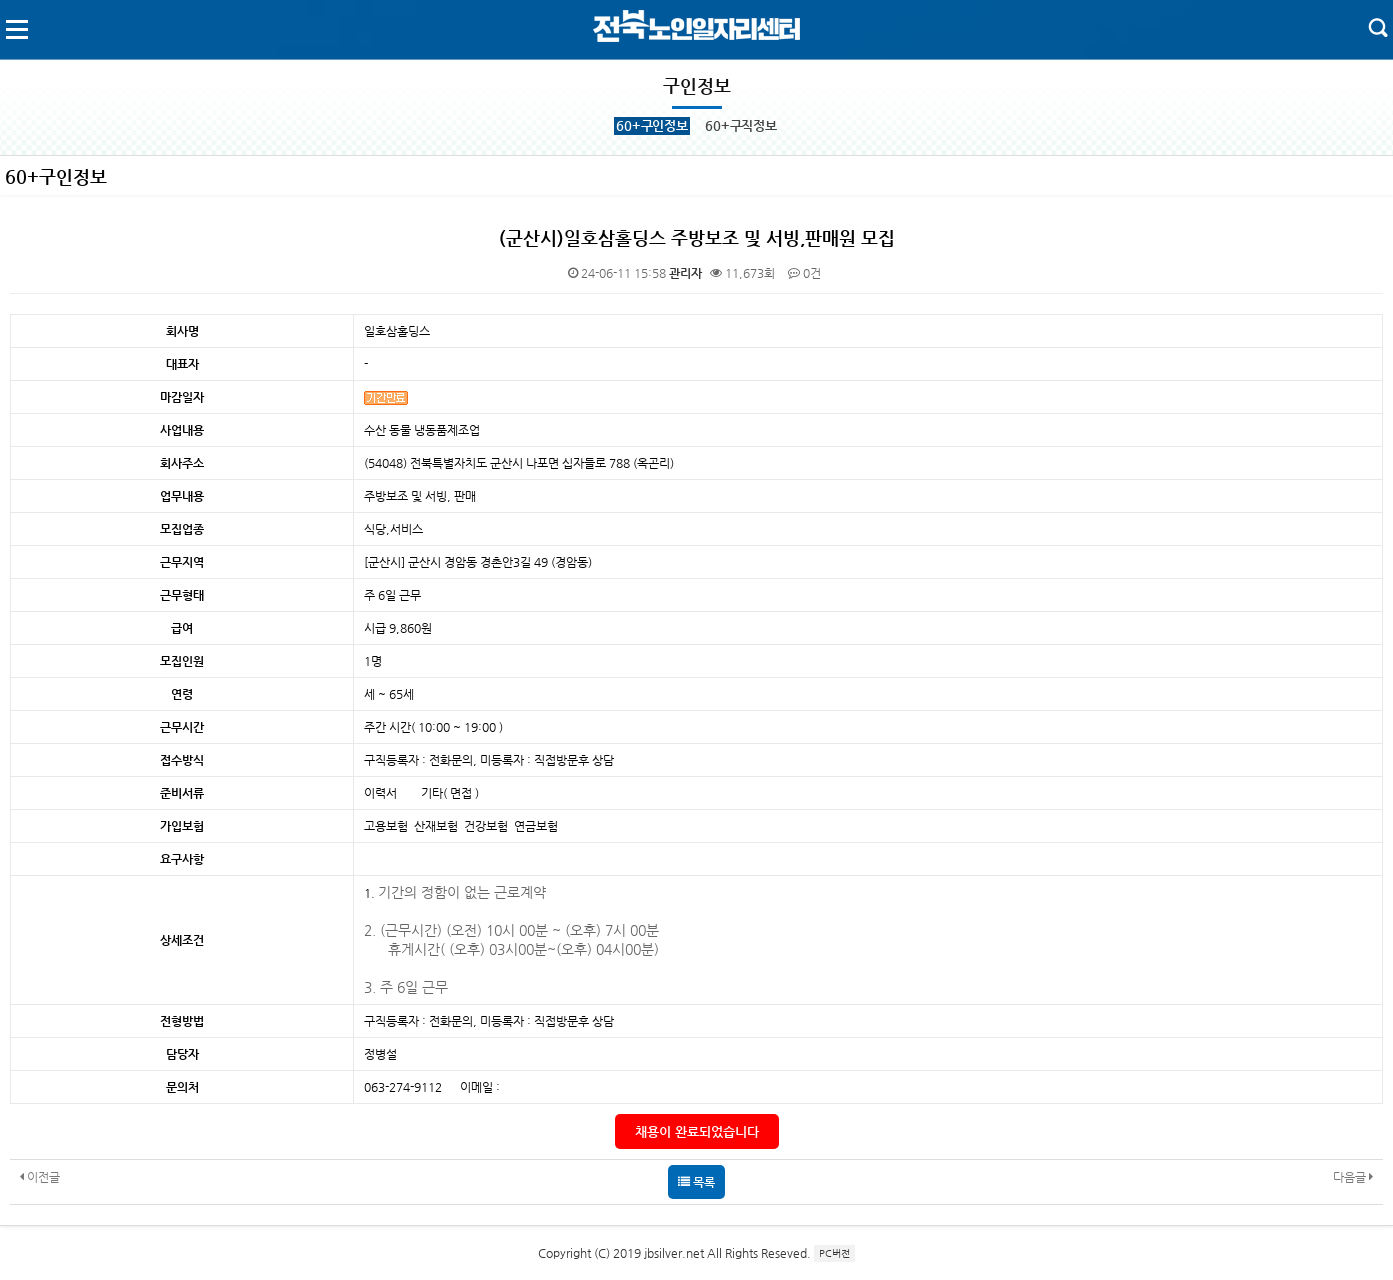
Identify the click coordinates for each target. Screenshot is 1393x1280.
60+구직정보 (741, 125)
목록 (696, 1182)
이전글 (40, 1177)
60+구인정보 (652, 125)
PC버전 (834, 1253)
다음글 (1353, 1177)
